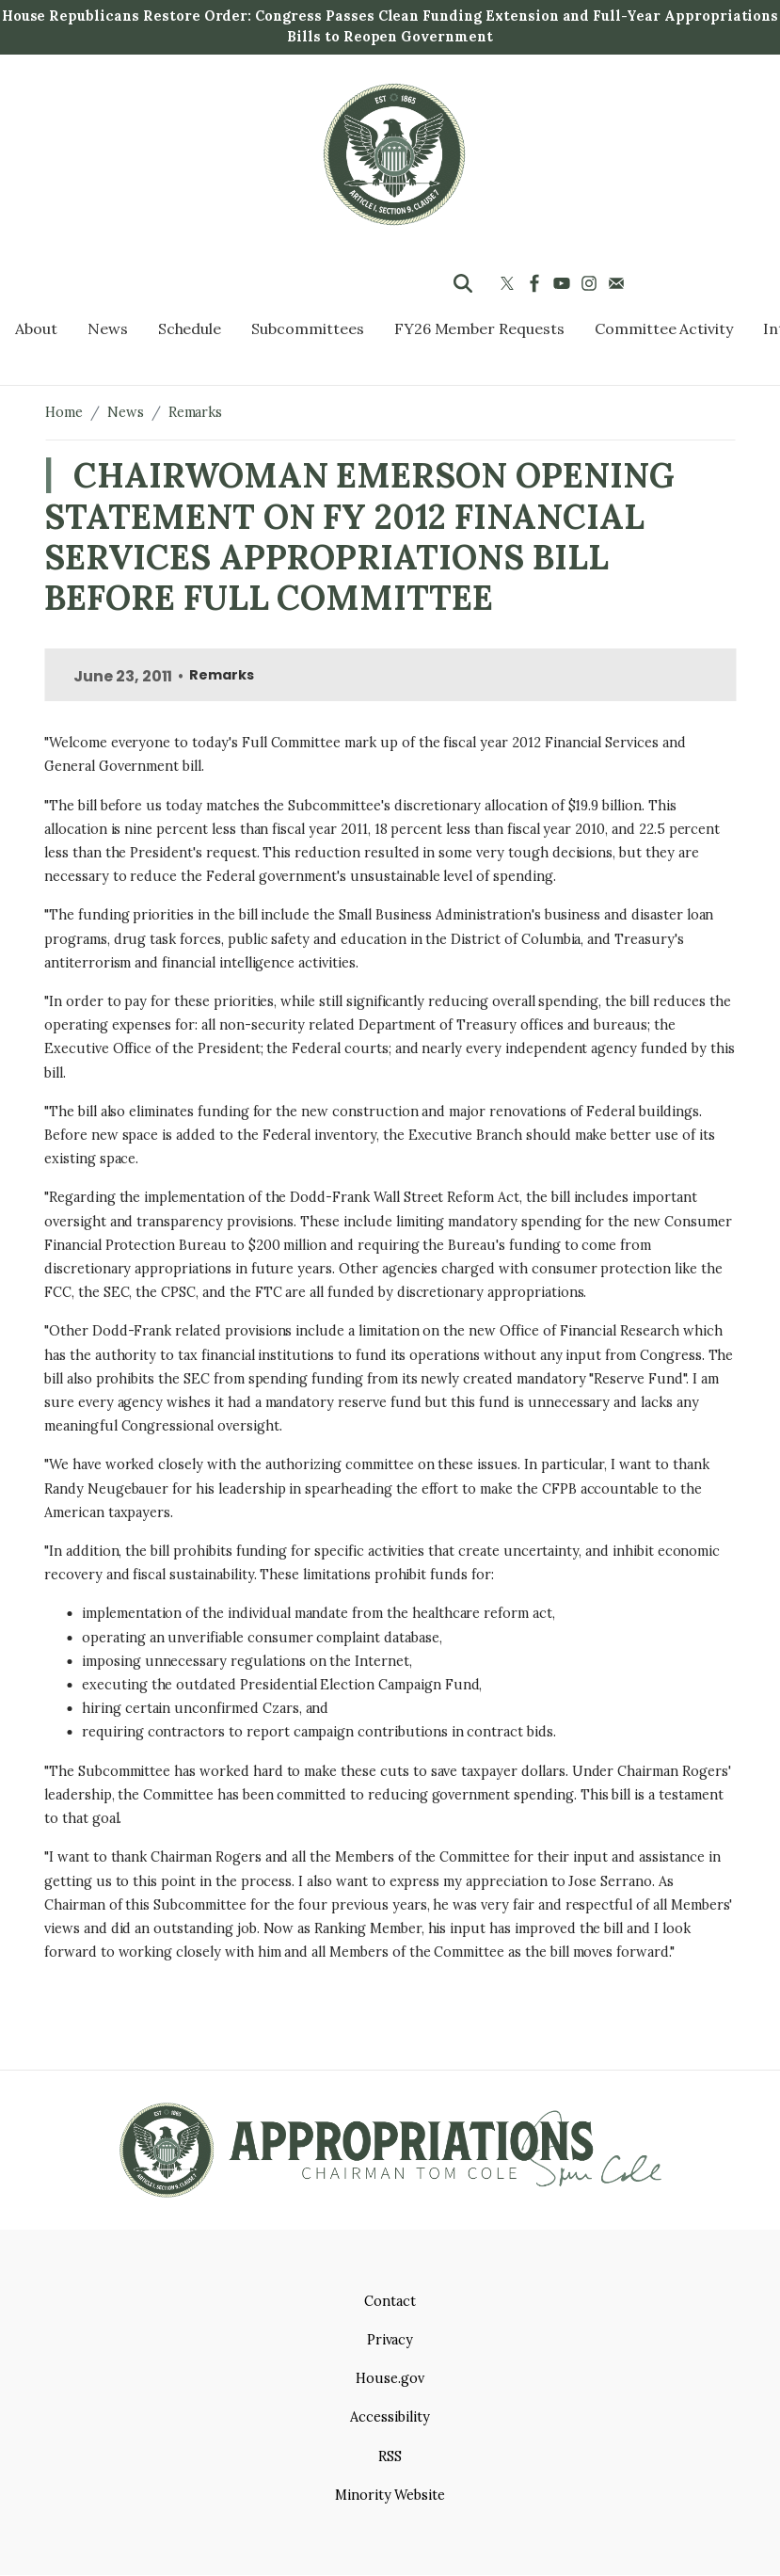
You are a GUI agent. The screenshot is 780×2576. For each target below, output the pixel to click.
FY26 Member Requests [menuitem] (479, 328)
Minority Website (390, 2495)
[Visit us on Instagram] (591, 283)
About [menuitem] (36, 328)
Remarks (195, 412)
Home (64, 412)
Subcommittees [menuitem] (307, 328)
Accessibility (389, 2416)
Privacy (390, 2339)
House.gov (390, 2378)
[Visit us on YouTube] (564, 283)
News (125, 412)
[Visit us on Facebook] (536, 283)
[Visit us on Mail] (618, 283)
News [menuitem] (108, 328)
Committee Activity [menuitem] (664, 328)
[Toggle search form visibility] (463, 283)
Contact (390, 2301)
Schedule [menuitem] (190, 328)
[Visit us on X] (509, 283)
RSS (390, 2456)
